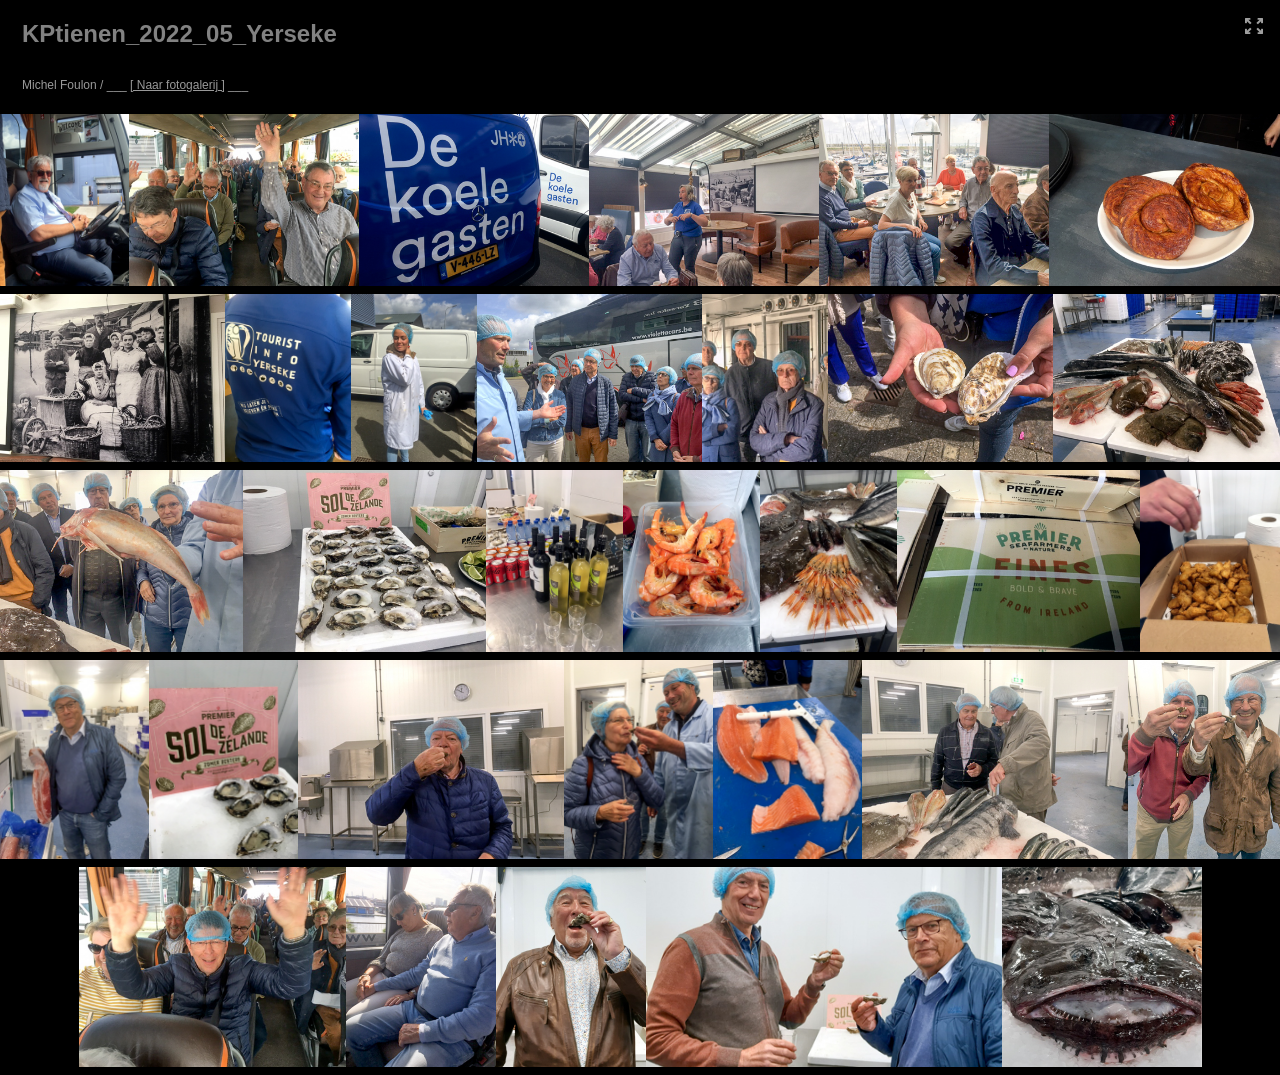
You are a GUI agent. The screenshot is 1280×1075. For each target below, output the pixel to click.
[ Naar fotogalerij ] (177, 85)
